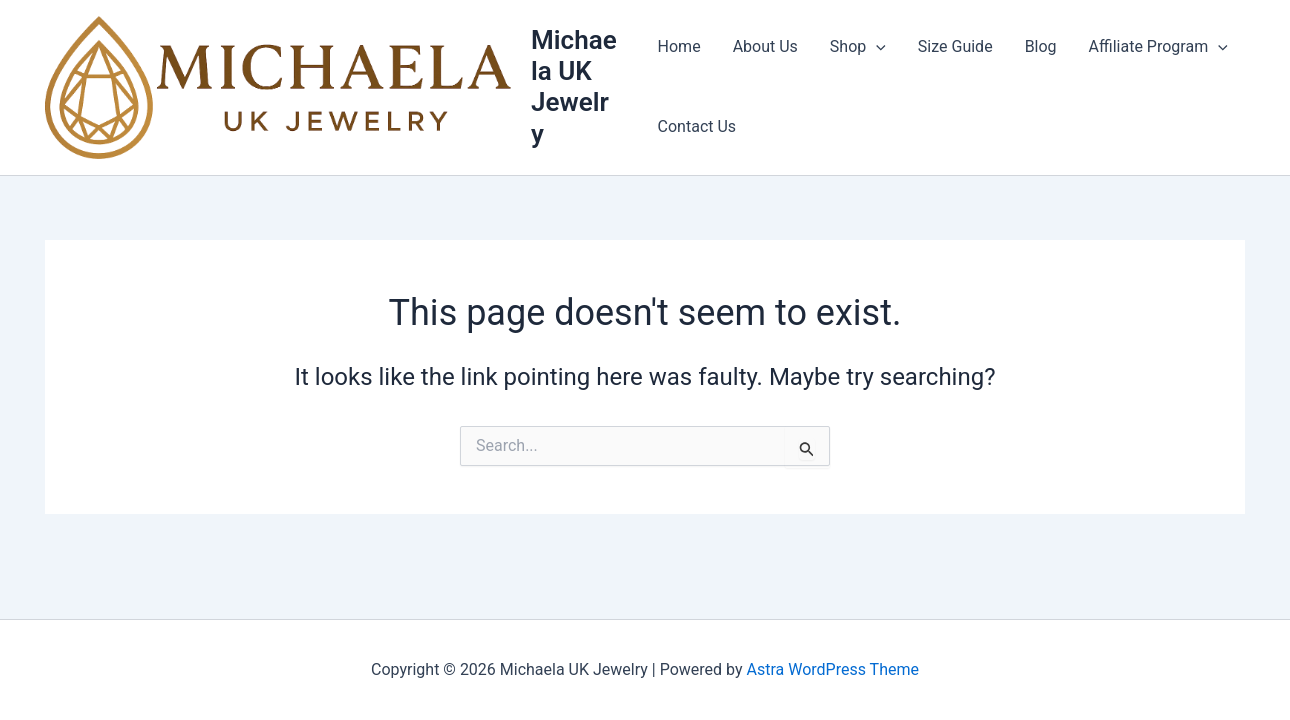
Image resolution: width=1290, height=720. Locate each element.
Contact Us (697, 126)
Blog (1041, 46)
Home (679, 46)
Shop (858, 47)
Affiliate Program (1158, 47)
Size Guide (955, 46)
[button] (876, 47)
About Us (765, 46)
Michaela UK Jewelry (574, 87)
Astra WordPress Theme (833, 669)
